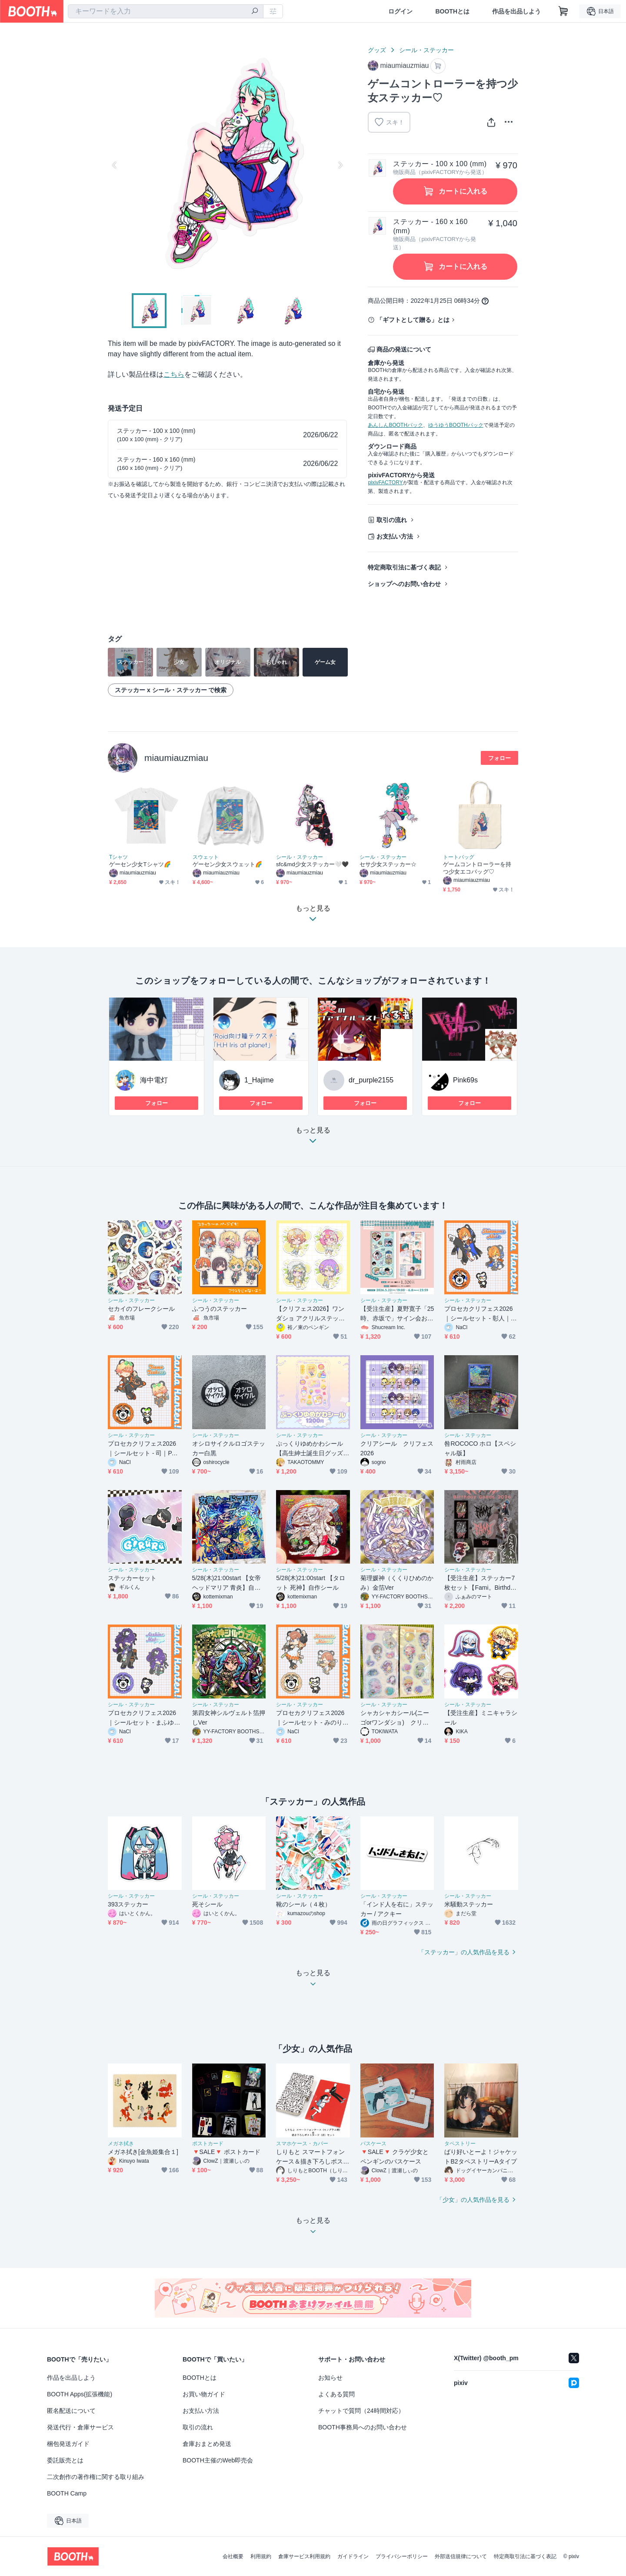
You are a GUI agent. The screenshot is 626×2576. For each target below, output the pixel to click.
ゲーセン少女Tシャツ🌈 (140, 864)
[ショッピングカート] (563, 11)
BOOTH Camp (67, 2493)
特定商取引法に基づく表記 (404, 567)
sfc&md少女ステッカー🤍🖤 (312, 864)
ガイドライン (353, 2556)
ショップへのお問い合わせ (404, 583)
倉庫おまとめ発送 (207, 2443)
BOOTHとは (452, 11)
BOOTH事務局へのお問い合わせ (362, 2427)
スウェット (206, 857)
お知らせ (330, 2377)
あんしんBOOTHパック (395, 425)
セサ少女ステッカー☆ (388, 864)
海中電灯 (154, 1080)
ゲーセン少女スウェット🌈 (227, 864)
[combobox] (165, 11)
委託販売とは (65, 2460)
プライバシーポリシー (402, 2556)
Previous (115, 165)
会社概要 (233, 2556)
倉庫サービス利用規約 (304, 2556)
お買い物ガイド (204, 2394)
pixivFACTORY (385, 482)
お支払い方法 (394, 536)
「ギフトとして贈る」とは (413, 319)
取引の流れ (391, 519)
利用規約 (260, 2556)
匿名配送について (71, 2410)
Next (340, 165)
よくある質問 (336, 2394)
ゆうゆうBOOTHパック (455, 425)
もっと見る (313, 1138)
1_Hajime (259, 1080)
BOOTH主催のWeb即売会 (218, 2460)
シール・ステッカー (426, 50)
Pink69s (465, 1080)
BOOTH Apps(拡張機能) (79, 2394)
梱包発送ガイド (68, 2443)
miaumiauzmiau (176, 758)
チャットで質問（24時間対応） (361, 2410)
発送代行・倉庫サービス (80, 2427)
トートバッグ (458, 857)
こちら (173, 374)
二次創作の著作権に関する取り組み (95, 2476)
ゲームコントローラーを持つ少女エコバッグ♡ (477, 868)
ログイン (400, 11)
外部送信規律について (461, 2556)
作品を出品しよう (516, 11)
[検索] (255, 12)
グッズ (377, 50)
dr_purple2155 (371, 1080)
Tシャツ (118, 857)
